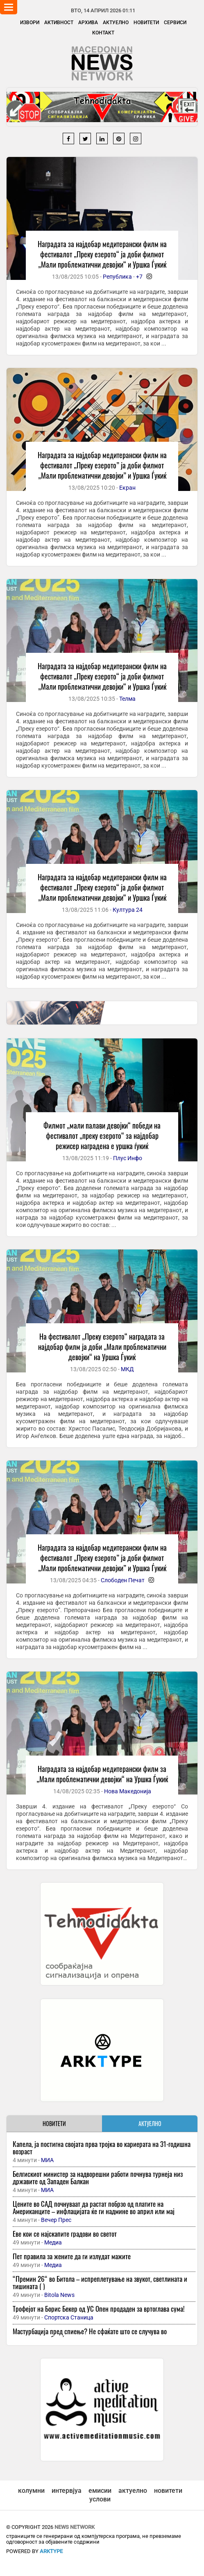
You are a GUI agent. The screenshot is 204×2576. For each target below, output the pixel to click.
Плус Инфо (127, 1158)
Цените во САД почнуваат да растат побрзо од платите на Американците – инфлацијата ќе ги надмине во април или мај (94, 2207)
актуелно (132, 2490)
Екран (127, 487)
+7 (139, 276)
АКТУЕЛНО (149, 2123)
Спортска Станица (68, 2317)
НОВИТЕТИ (54, 2123)
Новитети (146, 22)
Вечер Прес (56, 2220)
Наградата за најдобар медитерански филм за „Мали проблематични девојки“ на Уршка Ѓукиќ (102, 1773)
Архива (88, 22)
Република (117, 276)
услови (100, 2499)
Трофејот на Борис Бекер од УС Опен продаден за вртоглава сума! (99, 2308)
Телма (127, 698)
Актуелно (116, 22)
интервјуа (67, 2490)
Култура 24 (128, 909)
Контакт (103, 33)
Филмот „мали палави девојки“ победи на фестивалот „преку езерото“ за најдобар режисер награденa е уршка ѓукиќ (102, 1135)
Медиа (53, 2242)
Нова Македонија (127, 1791)
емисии (99, 2490)
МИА (47, 2160)
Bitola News (59, 2295)
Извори (29, 22)
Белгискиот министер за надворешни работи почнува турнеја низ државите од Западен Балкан (98, 2177)
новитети (168, 2490)
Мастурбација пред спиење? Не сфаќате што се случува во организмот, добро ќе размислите (90, 2335)
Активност (58, 22)
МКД (127, 1369)
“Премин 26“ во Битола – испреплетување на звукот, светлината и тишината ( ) (100, 2282)
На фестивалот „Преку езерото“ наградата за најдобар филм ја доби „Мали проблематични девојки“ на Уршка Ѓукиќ (102, 1346)
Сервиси (175, 22)
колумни (31, 2490)
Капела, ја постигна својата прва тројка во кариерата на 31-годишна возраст (101, 2147)
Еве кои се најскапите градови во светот (65, 2233)
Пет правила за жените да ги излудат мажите (72, 2256)
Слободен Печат (123, 1580)
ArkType (51, 2551)
